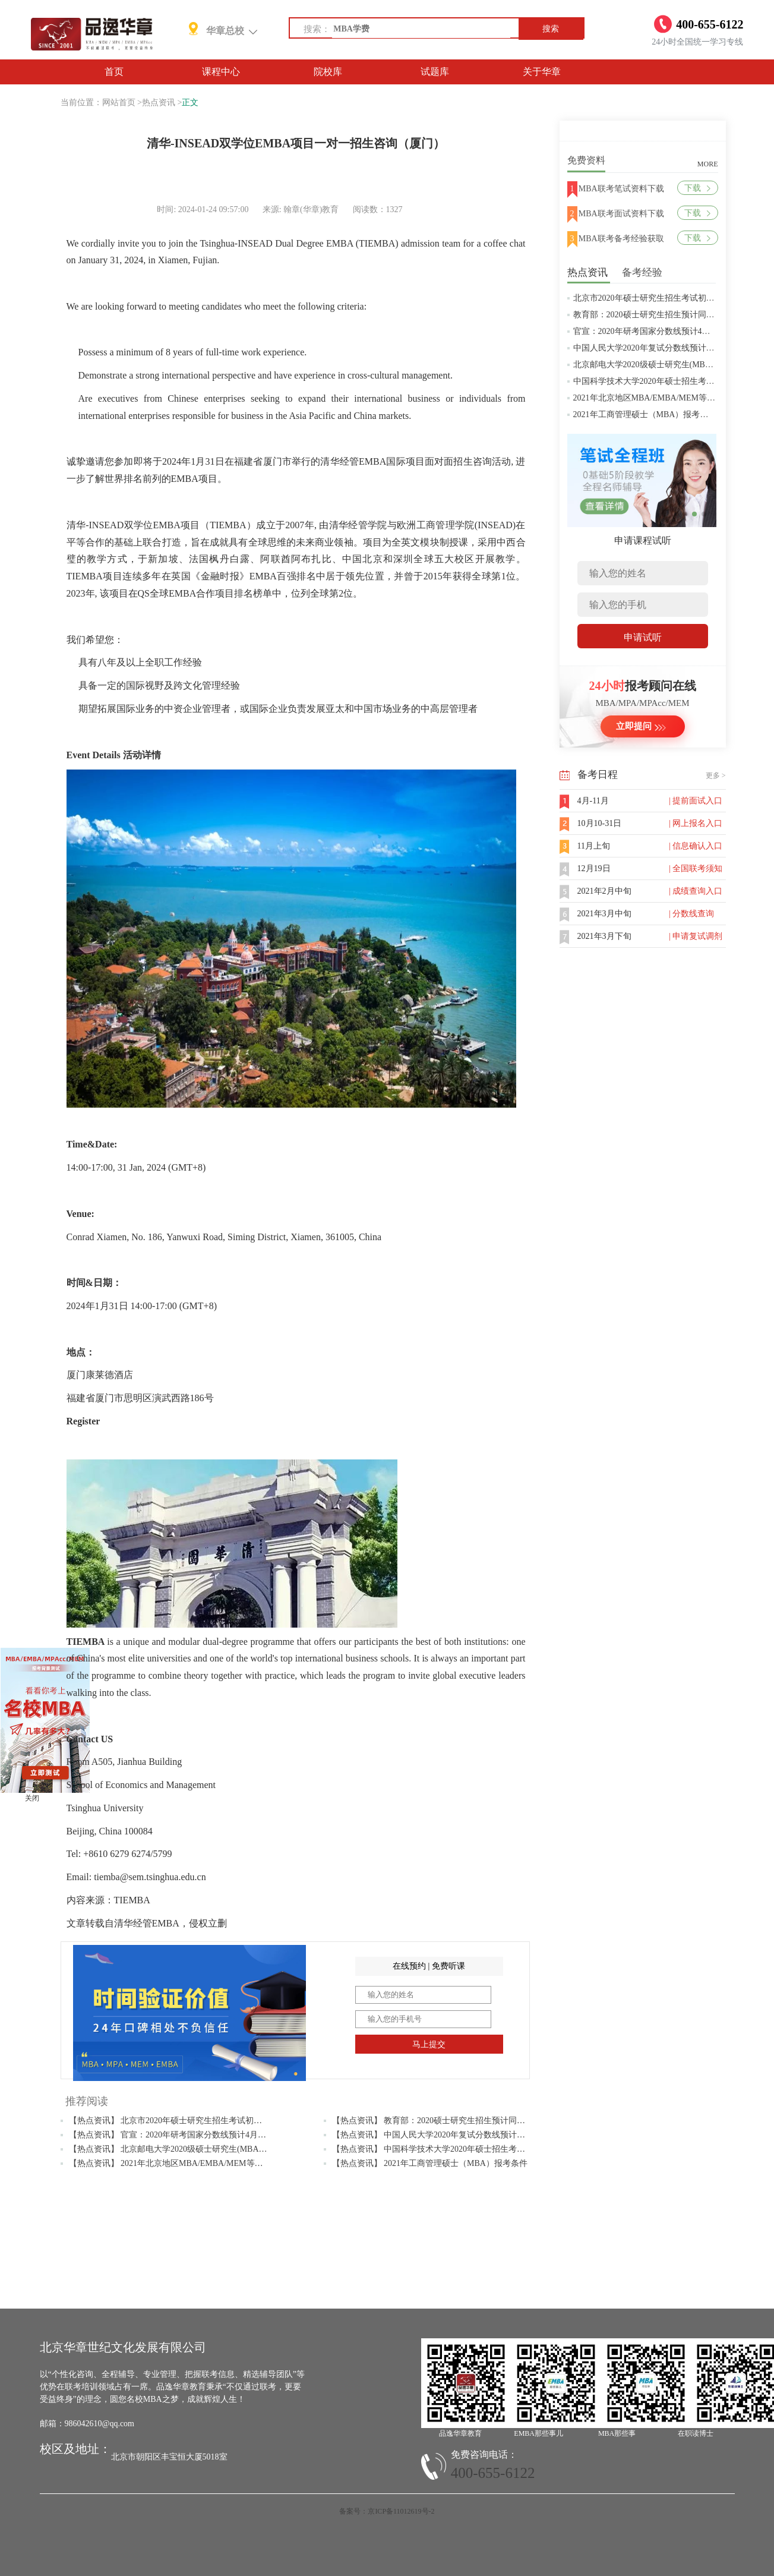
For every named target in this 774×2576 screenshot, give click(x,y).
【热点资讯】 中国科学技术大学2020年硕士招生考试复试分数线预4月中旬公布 (476, 2149)
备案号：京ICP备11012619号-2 (386, 2511)
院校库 (328, 72)
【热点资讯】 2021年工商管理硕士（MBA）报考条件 (429, 2163)
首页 (114, 72)
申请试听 (643, 637)
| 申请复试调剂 (695, 936)
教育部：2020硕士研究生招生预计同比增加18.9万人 (668, 314)
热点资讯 (158, 102)
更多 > (716, 775)
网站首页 (118, 102)
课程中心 (221, 72)
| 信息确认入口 (695, 845)
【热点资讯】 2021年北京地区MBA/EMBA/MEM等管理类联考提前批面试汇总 (212, 2163)
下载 (697, 188)
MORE (707, 164)
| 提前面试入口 (695, 800)
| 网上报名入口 (695, 823)
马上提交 (429, 2044)
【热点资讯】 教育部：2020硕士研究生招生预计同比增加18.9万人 (452, 2120)
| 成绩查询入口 (695, 891)
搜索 (550, 28)
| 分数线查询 (691, 913)
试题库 (435, 72)
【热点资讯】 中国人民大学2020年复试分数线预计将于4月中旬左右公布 (464, 2134)
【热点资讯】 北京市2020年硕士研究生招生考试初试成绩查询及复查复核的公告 (215, 2120)
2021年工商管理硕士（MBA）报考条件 (645, 414)
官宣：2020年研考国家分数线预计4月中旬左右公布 (666, 331)
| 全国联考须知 (695, 868)
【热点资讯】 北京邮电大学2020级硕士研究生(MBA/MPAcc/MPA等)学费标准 (209, 2149)
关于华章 (542, 72)
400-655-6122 (493, 2473)
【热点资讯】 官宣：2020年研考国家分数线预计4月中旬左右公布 (188, 2134)
